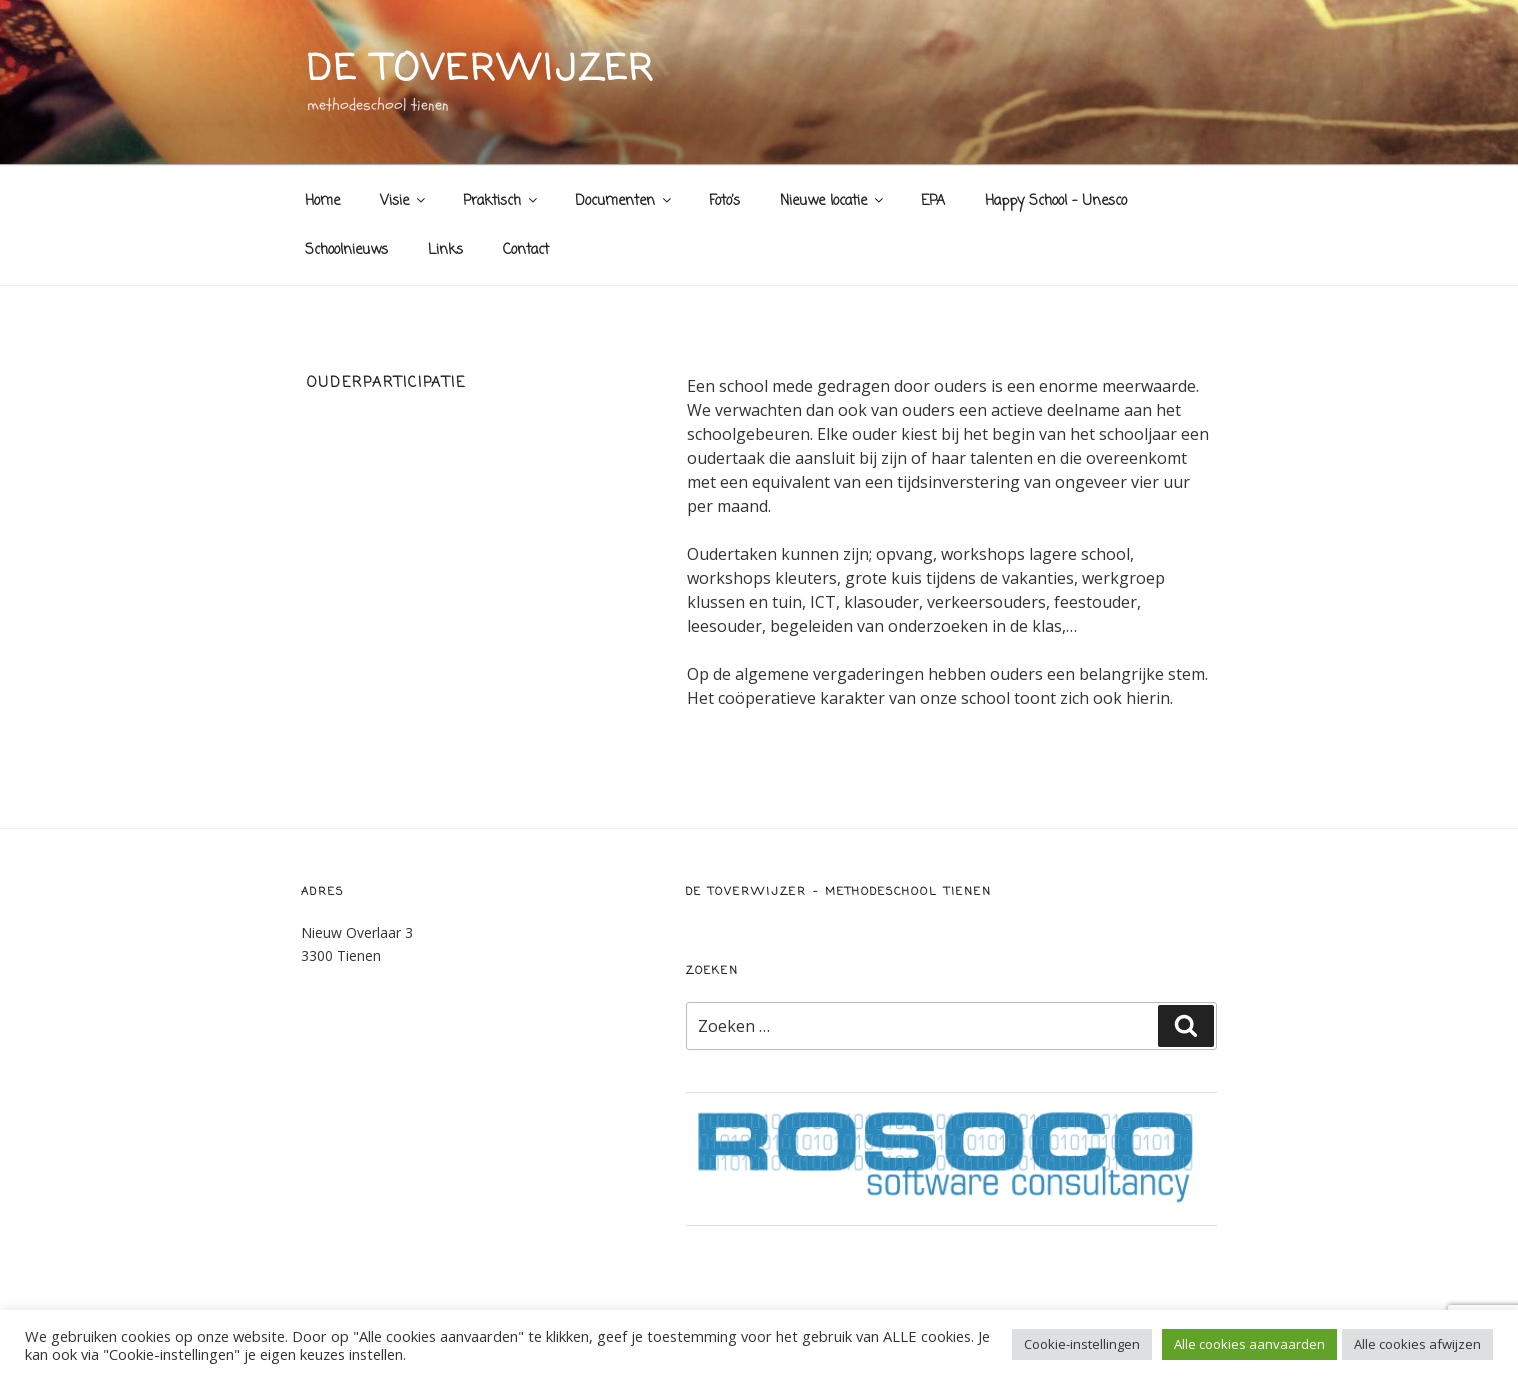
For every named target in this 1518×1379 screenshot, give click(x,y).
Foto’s (724, 201)
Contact (526, 250)
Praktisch (501, 201)
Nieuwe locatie (833, 201)
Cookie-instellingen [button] (1082, 1344)
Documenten (624, 201)
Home (322, 201)
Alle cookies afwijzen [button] (1417, 1344)
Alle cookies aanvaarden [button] (1249, 1344)
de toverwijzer (481, 70)
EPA (933, 201)
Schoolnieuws (346, 250)
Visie (404, 201)
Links (445, 250)
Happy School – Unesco (1056, 201)
